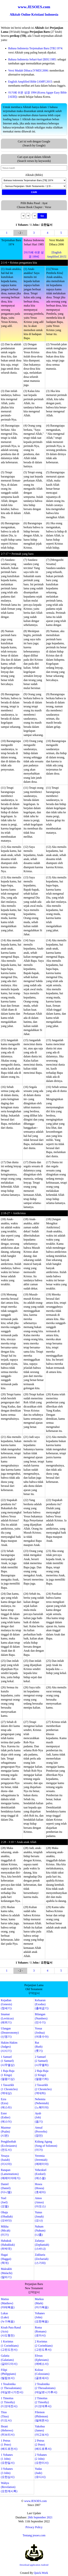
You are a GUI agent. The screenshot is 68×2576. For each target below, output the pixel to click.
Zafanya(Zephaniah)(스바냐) (42, 2244)
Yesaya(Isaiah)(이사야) (6, 2159)
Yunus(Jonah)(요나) (39, 2216)
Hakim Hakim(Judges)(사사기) (9, 2046)
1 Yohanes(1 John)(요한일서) (8, 2458)
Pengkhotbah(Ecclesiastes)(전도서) (9, 2145)
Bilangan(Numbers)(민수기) (41, 2018)
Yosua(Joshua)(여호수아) (41, 2032)
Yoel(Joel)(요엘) (5, 2202)
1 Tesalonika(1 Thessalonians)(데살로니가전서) (12, 2388)
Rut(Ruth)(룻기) (39, 2046)
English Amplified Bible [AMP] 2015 (30, 81)
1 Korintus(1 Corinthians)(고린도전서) (9, 2345)
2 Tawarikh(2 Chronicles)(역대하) (43, 2089)
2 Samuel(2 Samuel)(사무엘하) (41, 2061)
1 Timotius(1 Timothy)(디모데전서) (9, 2402)
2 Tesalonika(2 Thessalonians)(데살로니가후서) (46, 2388)
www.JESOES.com (35, 2501)
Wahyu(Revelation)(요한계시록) (9, 2487)
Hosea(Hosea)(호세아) (40, 2188)
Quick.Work (41, 2572)
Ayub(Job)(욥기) (39, 2117)
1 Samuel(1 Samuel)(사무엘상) (8, 2061)
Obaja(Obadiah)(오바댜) (7, 2216)
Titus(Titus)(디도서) (6, 2416)
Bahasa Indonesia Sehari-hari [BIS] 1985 (32, 59)
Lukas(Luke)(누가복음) (8, 2317)
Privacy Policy (34, 2527)
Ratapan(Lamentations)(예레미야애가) (10, 2174)
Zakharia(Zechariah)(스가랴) (41, 2258)
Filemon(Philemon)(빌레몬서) (41, 2416)
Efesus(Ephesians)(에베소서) (42, 2359)
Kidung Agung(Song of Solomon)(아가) (46, 2145)
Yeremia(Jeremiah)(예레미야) (41, 2159)
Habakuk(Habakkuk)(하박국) (8, 2244)
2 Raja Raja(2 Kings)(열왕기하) (41, 2075)
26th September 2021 (40, 2517)
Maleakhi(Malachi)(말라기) (6, 2273)
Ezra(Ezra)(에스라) (6, 2103)
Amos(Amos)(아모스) (40, 2202)
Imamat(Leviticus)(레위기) (7, 2018)
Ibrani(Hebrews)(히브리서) (8, 2430)
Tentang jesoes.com (34, 2535)
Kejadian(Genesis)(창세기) (6, 2004)
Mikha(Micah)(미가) (5, 2230)
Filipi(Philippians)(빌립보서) (8, 2374)
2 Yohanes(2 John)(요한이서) (41, 2458)
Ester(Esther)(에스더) (6, 2117)
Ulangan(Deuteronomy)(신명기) (10, 2032)
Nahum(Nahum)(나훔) (40, 2230)
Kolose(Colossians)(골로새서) (42, 2374)
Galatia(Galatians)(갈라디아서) (9, 2359)
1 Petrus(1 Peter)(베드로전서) (9, 2444)
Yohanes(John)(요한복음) (41, 2317)
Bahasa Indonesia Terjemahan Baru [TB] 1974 (35, 48)
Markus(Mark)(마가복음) (41, 2303)
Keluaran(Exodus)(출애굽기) (41, 2004)
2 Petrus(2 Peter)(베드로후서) (43, 2444)
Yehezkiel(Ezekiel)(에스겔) (40, 2174)
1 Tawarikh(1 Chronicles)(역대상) (9, 2089)
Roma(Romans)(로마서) (40, 2331)
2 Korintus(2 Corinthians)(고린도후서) (43, 2345)
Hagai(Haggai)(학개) (6, 2258)
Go (42, 215)
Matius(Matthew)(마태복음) (8, 2303)
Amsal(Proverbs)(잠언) (41, 2131)
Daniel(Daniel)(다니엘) (6, 2188)
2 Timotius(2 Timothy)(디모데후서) (43, 2402)
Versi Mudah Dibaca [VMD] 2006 (28, 70)
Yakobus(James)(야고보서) (41, 2430)
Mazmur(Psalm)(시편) (6, 2131)
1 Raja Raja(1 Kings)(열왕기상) (8, 2075)
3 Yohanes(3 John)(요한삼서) (8, 2473)
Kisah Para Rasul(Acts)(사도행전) (11, 2331)
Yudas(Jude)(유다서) (40, 2473)
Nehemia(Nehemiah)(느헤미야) (42, 2103)
